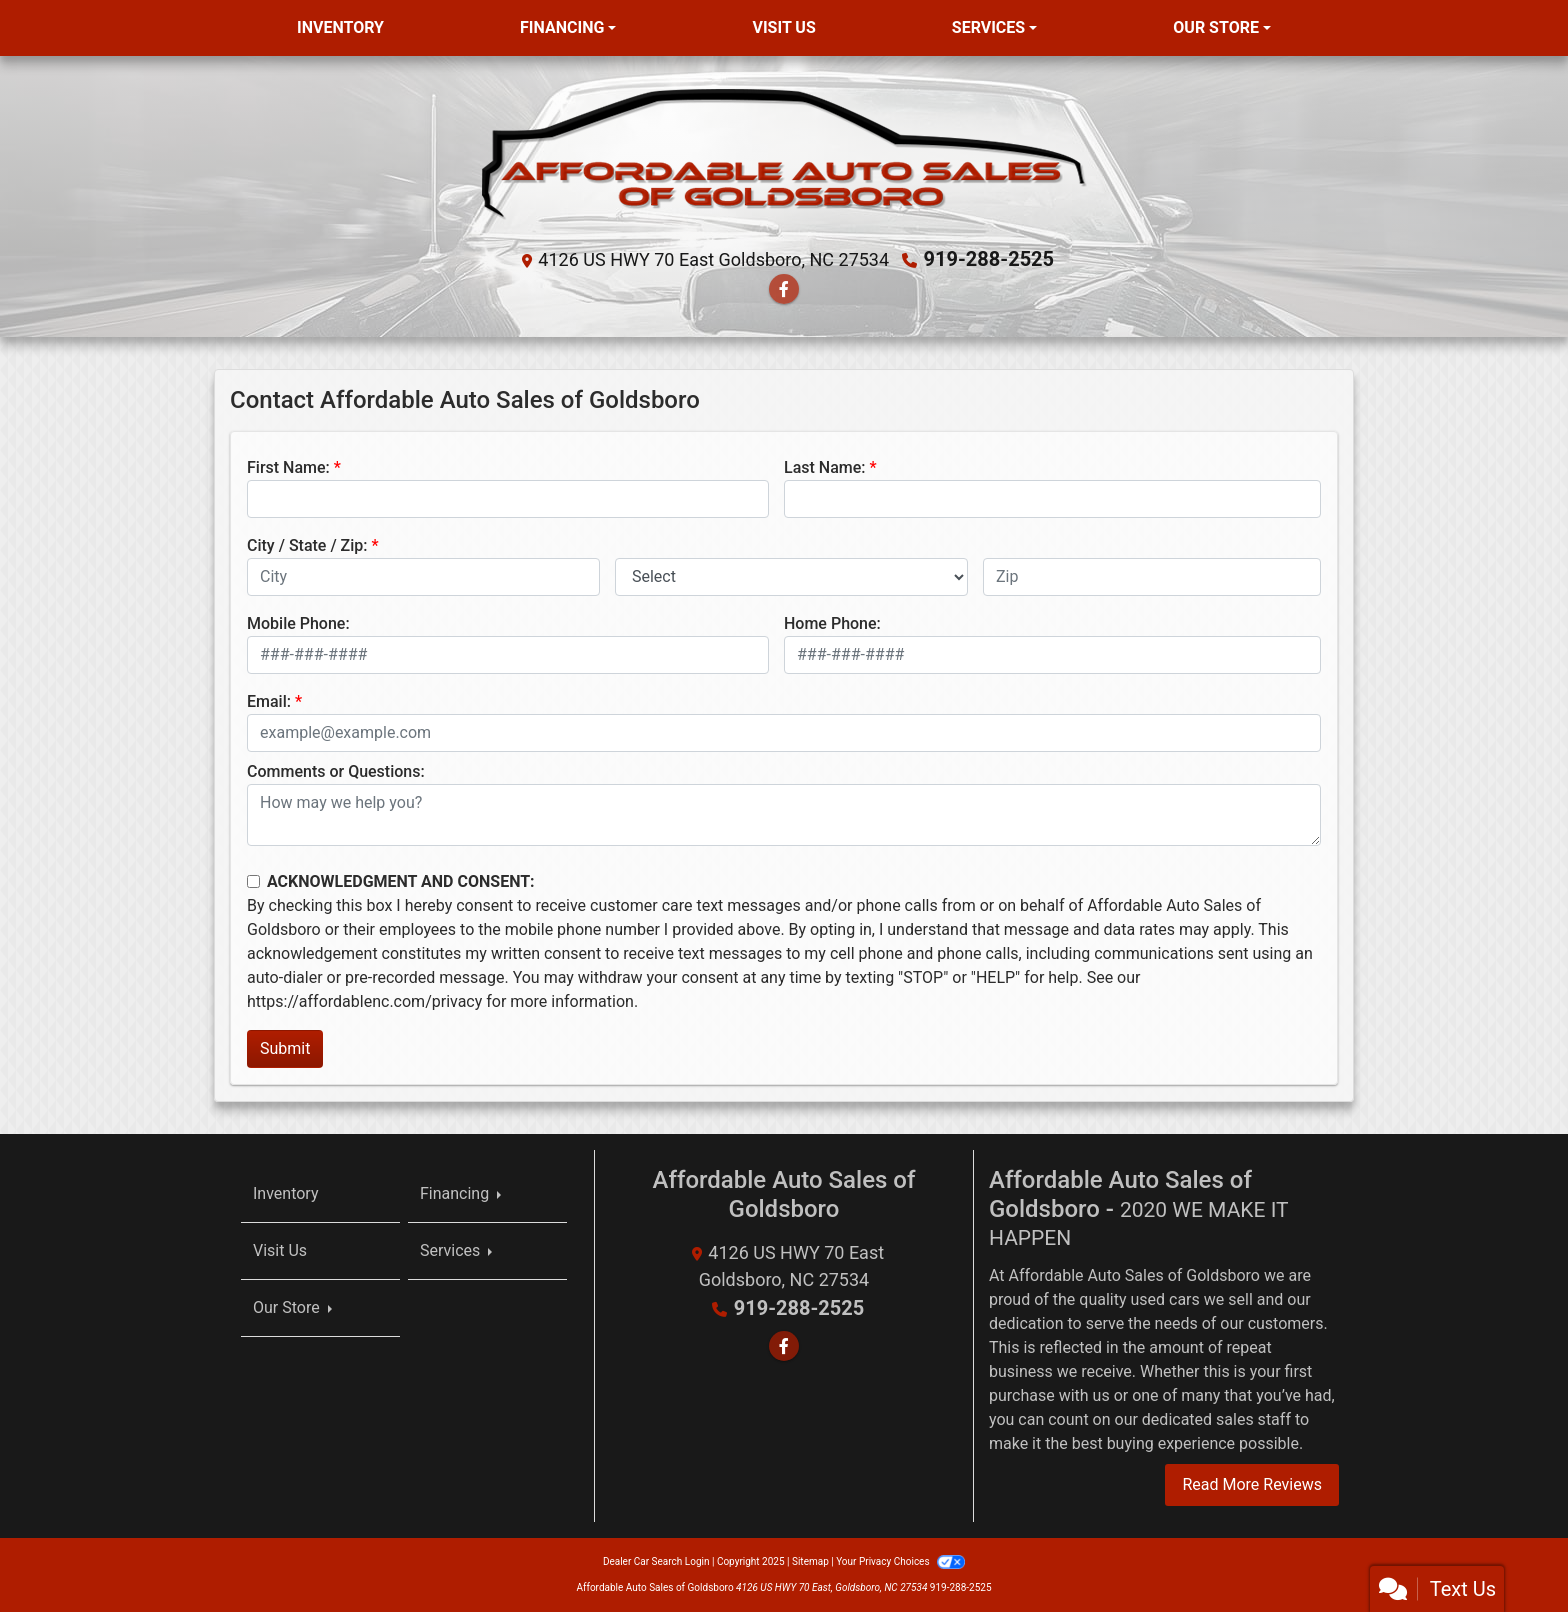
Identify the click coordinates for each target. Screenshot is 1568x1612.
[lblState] (791, 577)
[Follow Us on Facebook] (784, 289)
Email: (269, 701)
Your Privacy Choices (900, 1561)
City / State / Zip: (307, 545)
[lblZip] (1152, 577)
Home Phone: (832, 623)
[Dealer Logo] (784, 156)
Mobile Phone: (298, 623)
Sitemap (810, 1561)
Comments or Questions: (336, 771)
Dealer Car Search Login (656, 1561)
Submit (285, 1048)
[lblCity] (423, 577)
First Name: (288, 467)
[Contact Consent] (253, 881)
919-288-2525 (989, 259)
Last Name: (825, 467)
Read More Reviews (1252, 1484)
